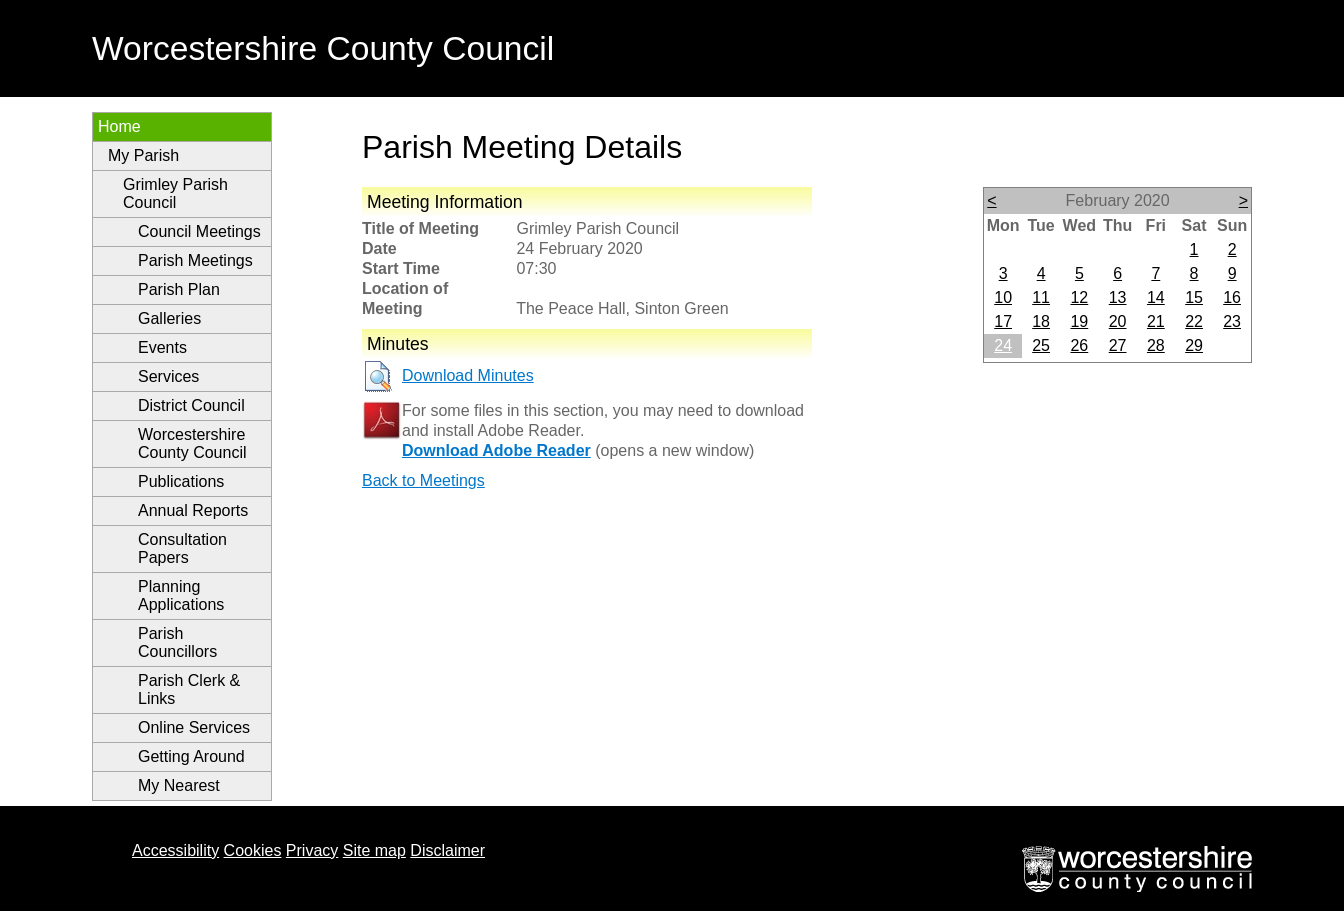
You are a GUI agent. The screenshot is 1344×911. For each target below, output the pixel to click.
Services (168, 376)
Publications (181, 481)
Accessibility (175, 850)
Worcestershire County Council (192, 443)
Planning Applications (181, 595)
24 (1003, 345)
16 (1232, 297)
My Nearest (179, 785)
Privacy (312, 850)
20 (1118, 321)
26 (1079, 345)
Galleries (169, 318)
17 (1003, 321)
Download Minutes (468, 375)
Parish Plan (179, 289)
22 (1194, 321)
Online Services (194, 727)
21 (1156, 321)
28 (1156, 345)
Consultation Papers (182, 548)
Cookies (253, 850)
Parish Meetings (195, 260)
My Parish (143, 155)
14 (1156, 297)
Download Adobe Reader (496, 450)
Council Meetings (199, 231)
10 (1003, 297)
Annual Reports (193, 510)
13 (1118, 297)
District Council (191, 405)
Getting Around (191, 756)
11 (1041, 297)
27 (1118, 345)
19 (1079, 321)
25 (1041, 345)
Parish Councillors (177, 642)
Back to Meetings (423, 480)
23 (1232, 321)
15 (1194, 297)
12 (1079, 297)
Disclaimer (447, 850)
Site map (374, 850)
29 (1194, 345)
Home (119, 126)
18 (1041, 321)
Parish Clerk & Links (189, 689)
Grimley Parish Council (175, 193)
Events (162, 347)
